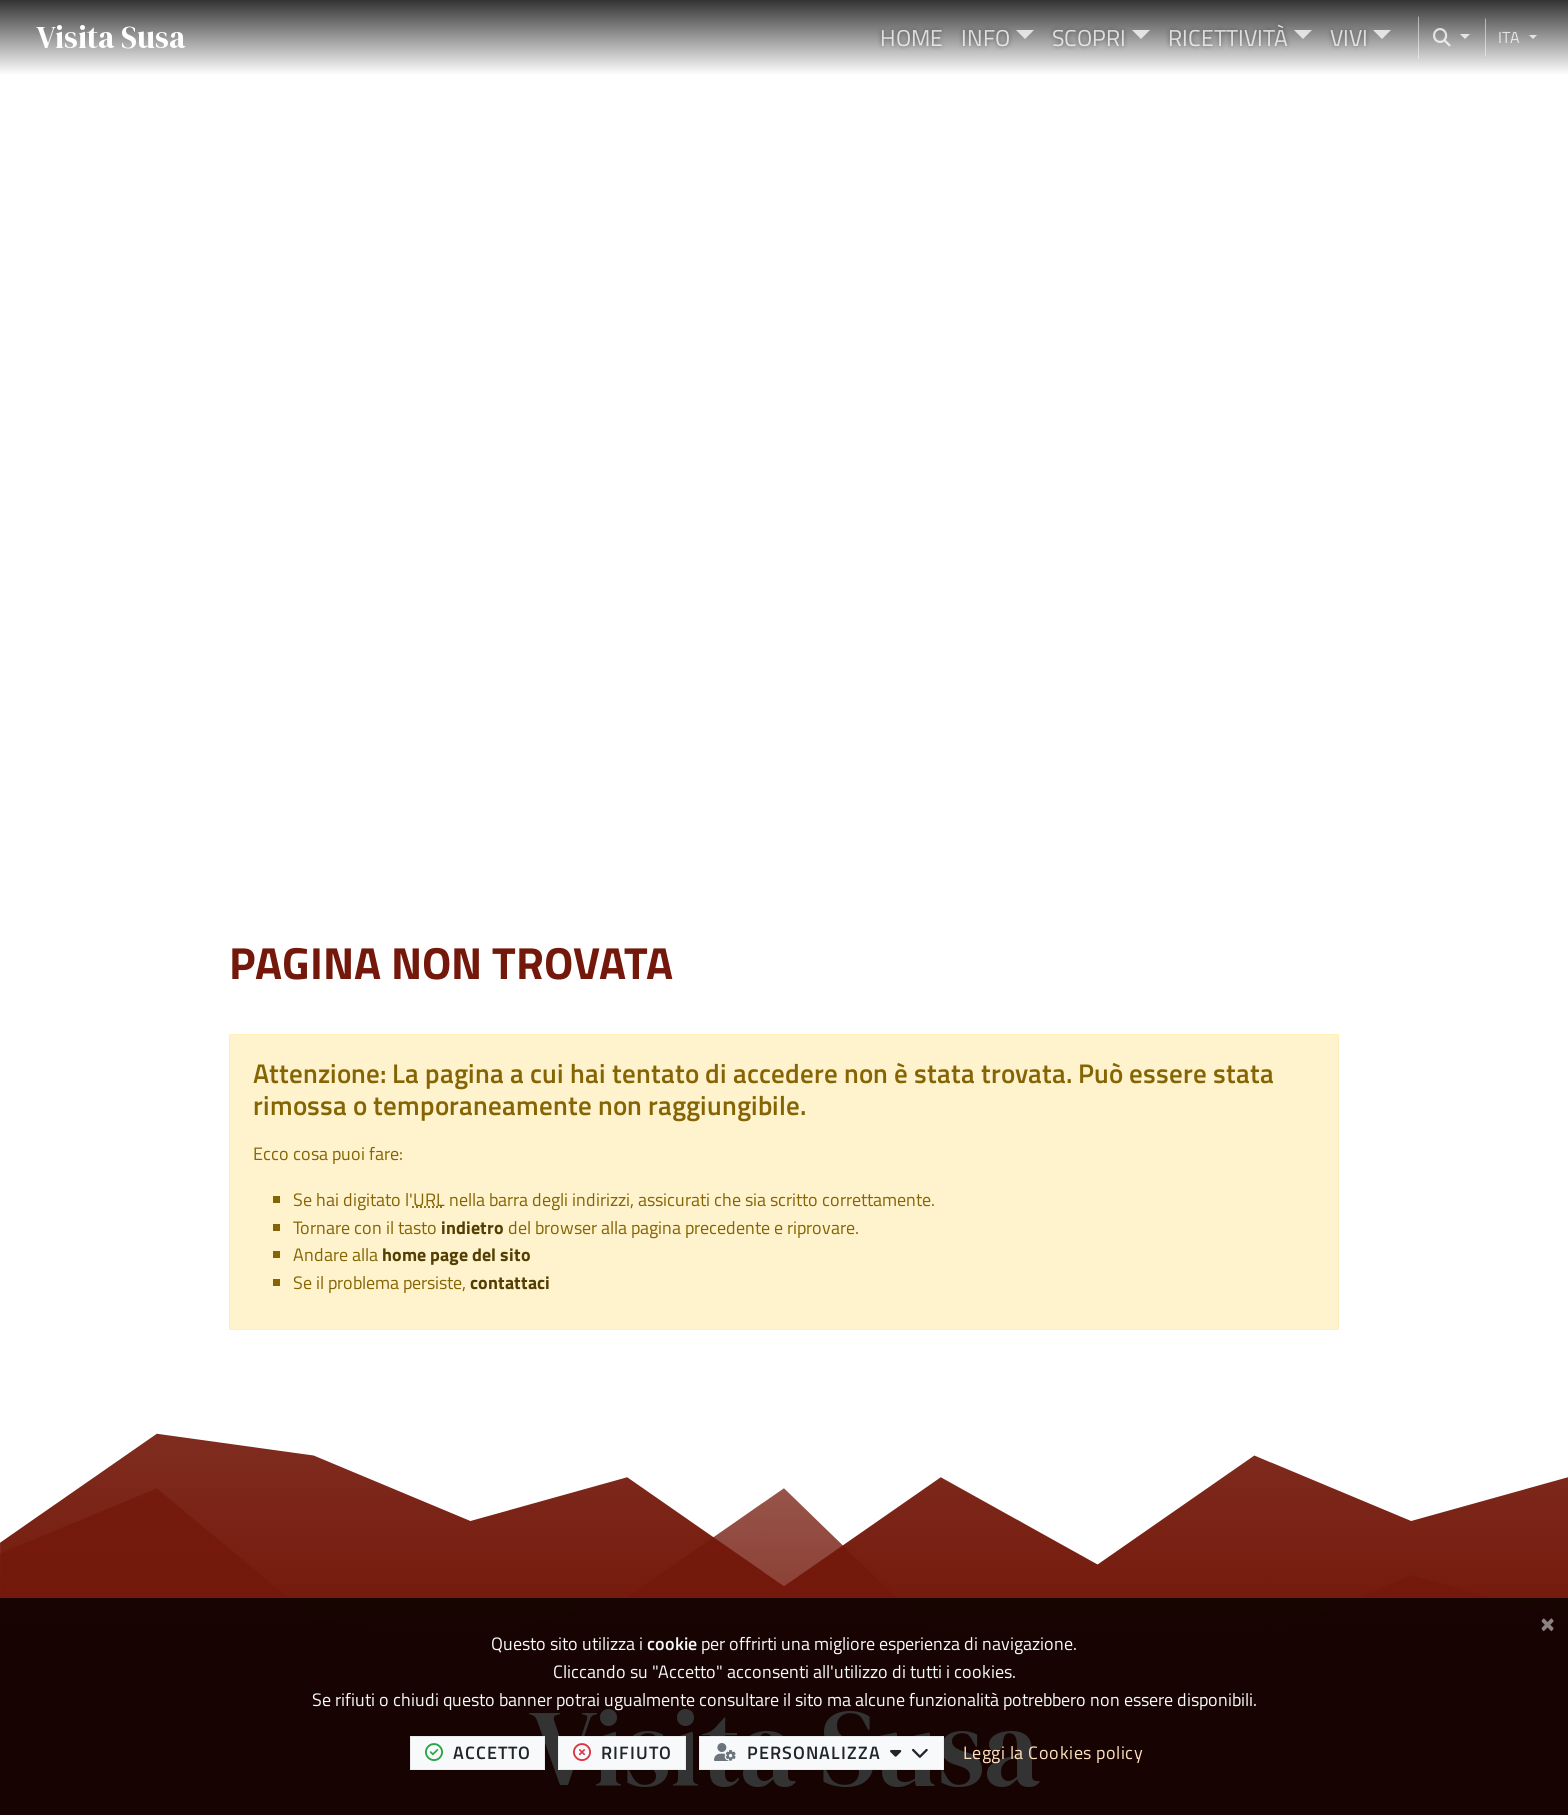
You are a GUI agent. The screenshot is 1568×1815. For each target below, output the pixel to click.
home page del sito (456, 1254)
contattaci (510, 1282)
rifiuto (630, 1752)
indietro (472, 1227)
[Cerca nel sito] (1444, 37)
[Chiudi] (1547, 1620)
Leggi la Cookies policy (1053, 1752)
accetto (485, 1752)
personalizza (829, 1752)
